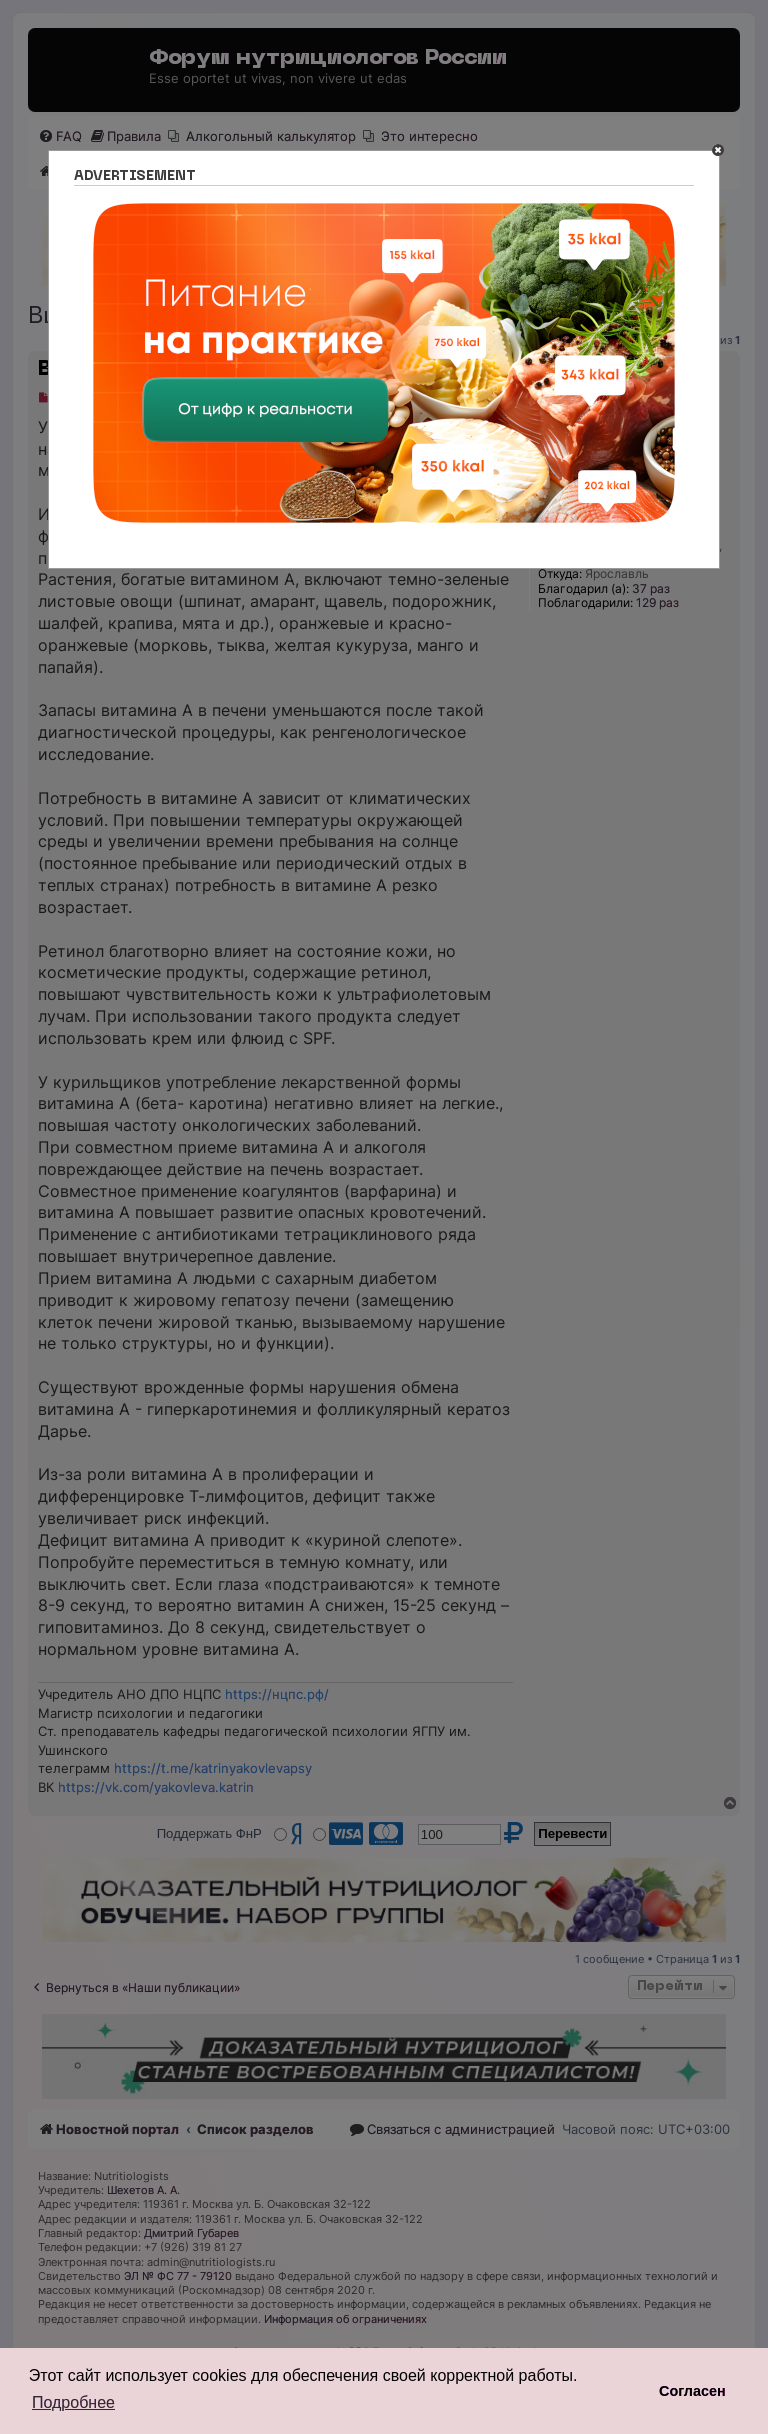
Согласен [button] (692, 2391)
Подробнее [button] (73, 2402)
